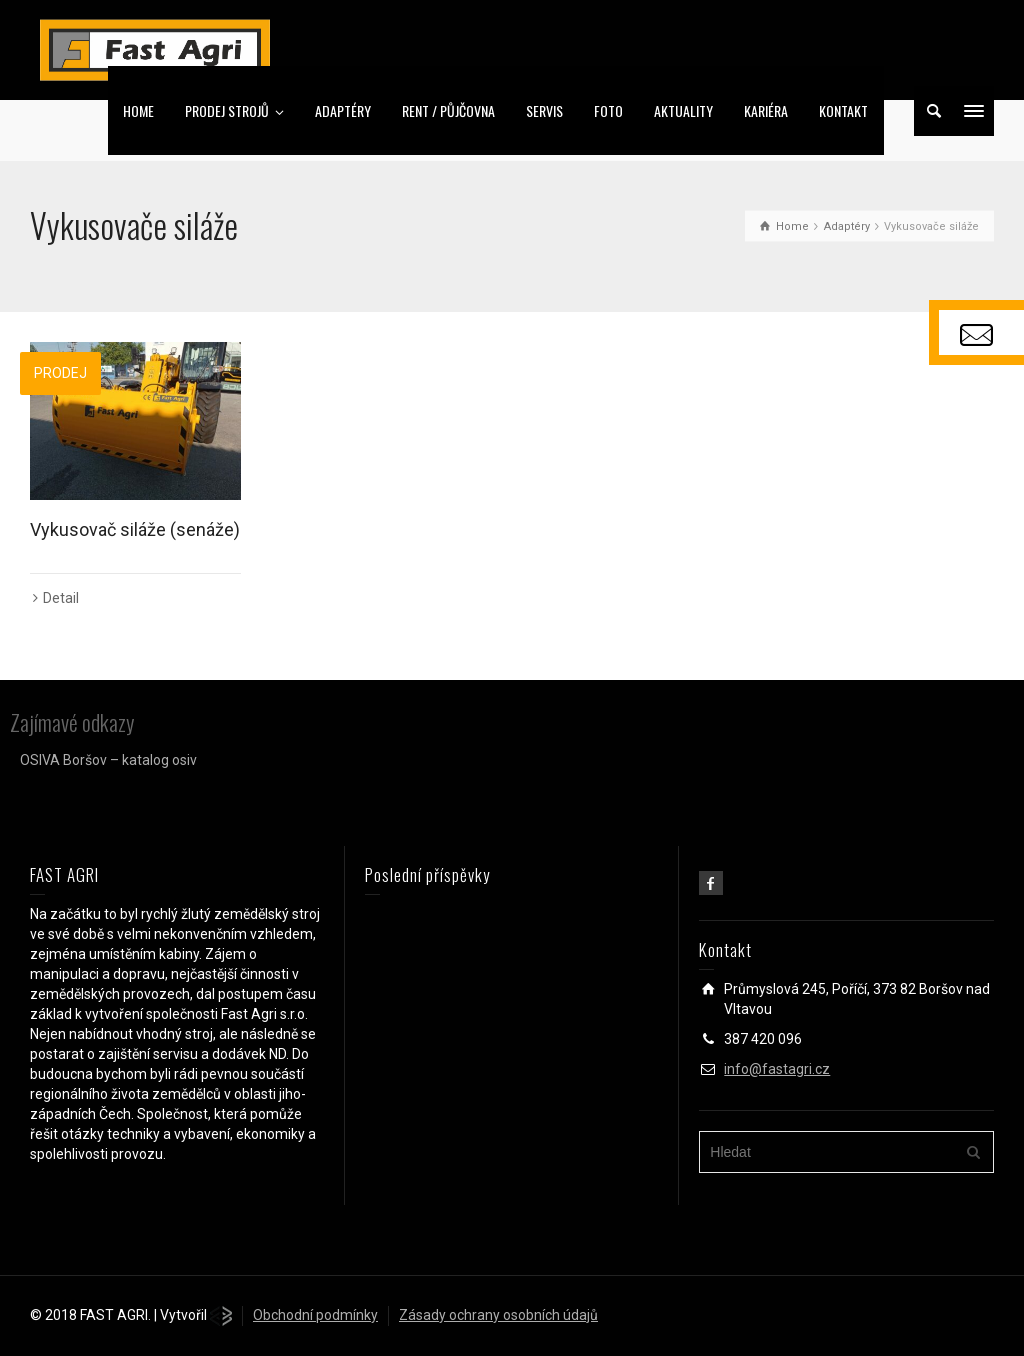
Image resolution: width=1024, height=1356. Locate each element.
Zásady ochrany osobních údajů (498, 1315)
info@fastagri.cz (777, 1069)
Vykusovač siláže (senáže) (135, 529)
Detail (61, 598)
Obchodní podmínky (315, 1315)
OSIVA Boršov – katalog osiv (108, 760)
